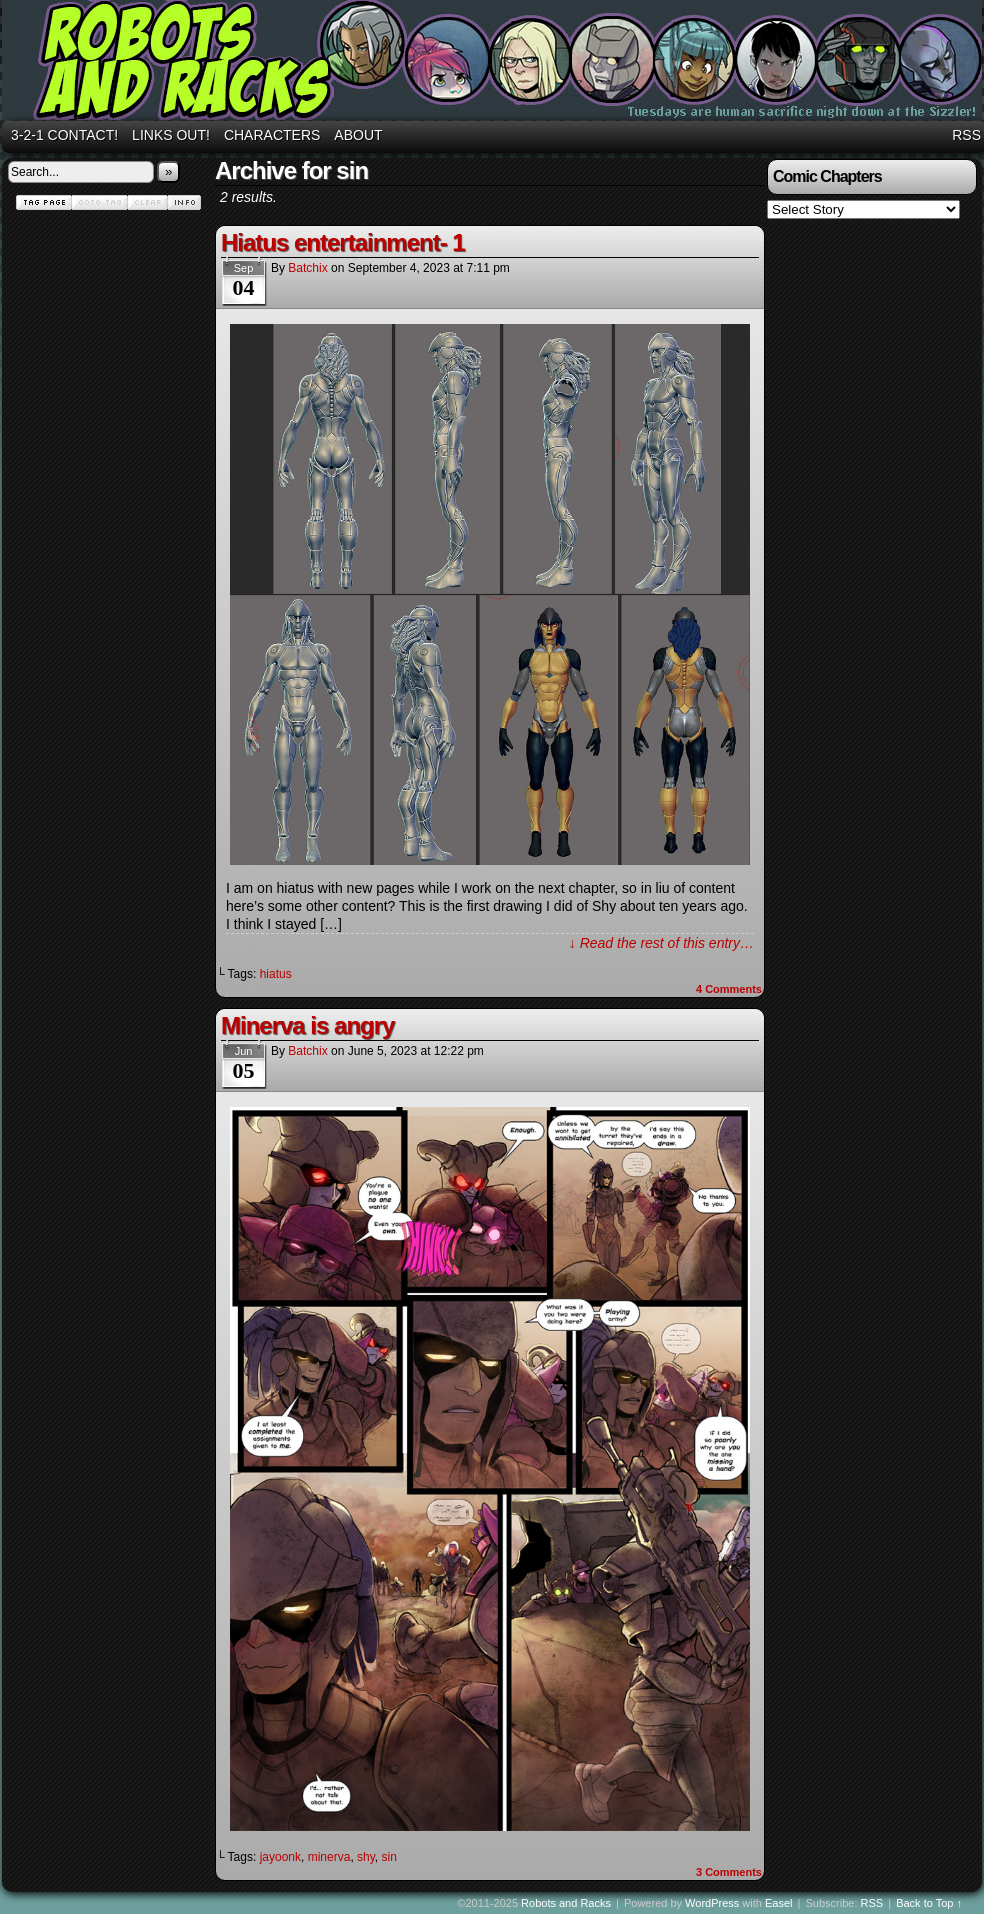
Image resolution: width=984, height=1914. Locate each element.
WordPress (712, 1903)
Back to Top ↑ (929, 1903)
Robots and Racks (566, 1903)
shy (366, 1857)
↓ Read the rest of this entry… (661, 943)
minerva (329, 1857)
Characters (272, 135)
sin (389, 1857)
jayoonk (280, 1857)
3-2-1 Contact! (64, 135)
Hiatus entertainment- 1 (343, 242)
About (358, 135)
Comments (729, 989)
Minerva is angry (307, 1025)
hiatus (276, 974)
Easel (779, 1903)
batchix (307, 268)
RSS (966, 135)
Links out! (171, 135)
